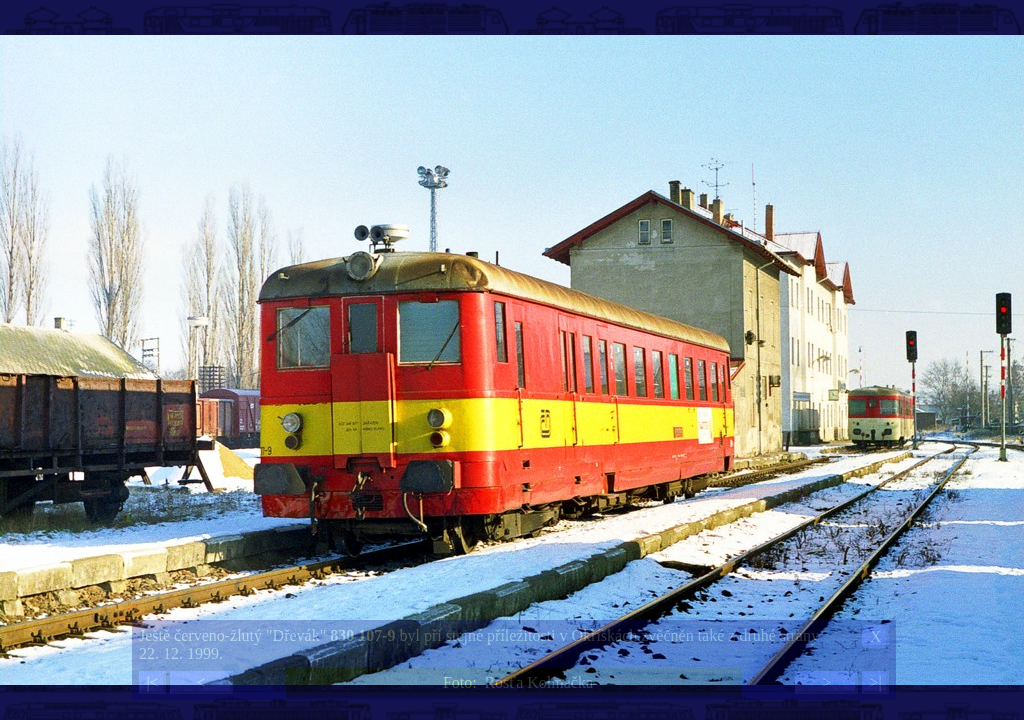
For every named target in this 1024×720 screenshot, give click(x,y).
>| (875, 682)
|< (152, 682)
